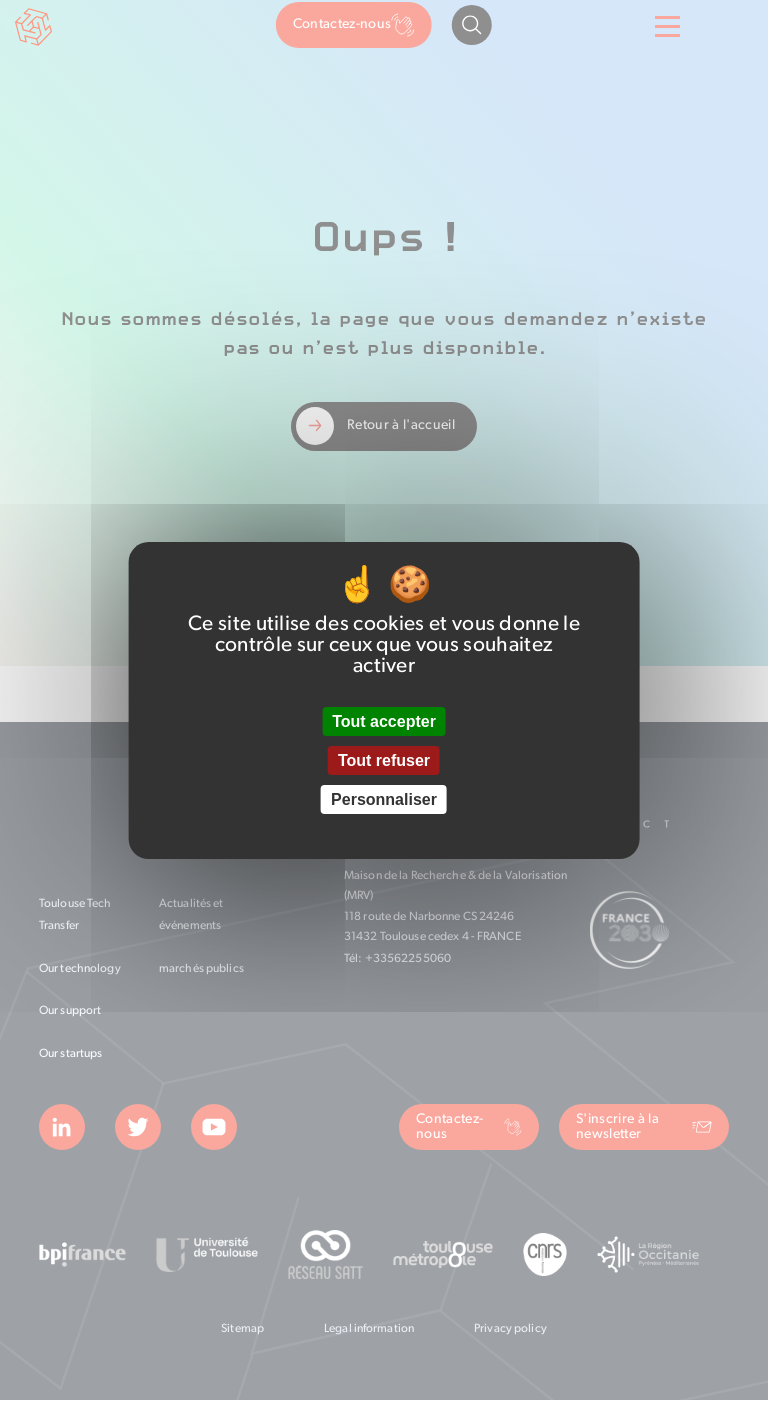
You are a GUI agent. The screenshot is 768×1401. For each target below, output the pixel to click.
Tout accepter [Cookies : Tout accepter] (384, 721)
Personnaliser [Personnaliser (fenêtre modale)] (384, 799)
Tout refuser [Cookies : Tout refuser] (384, 760)
